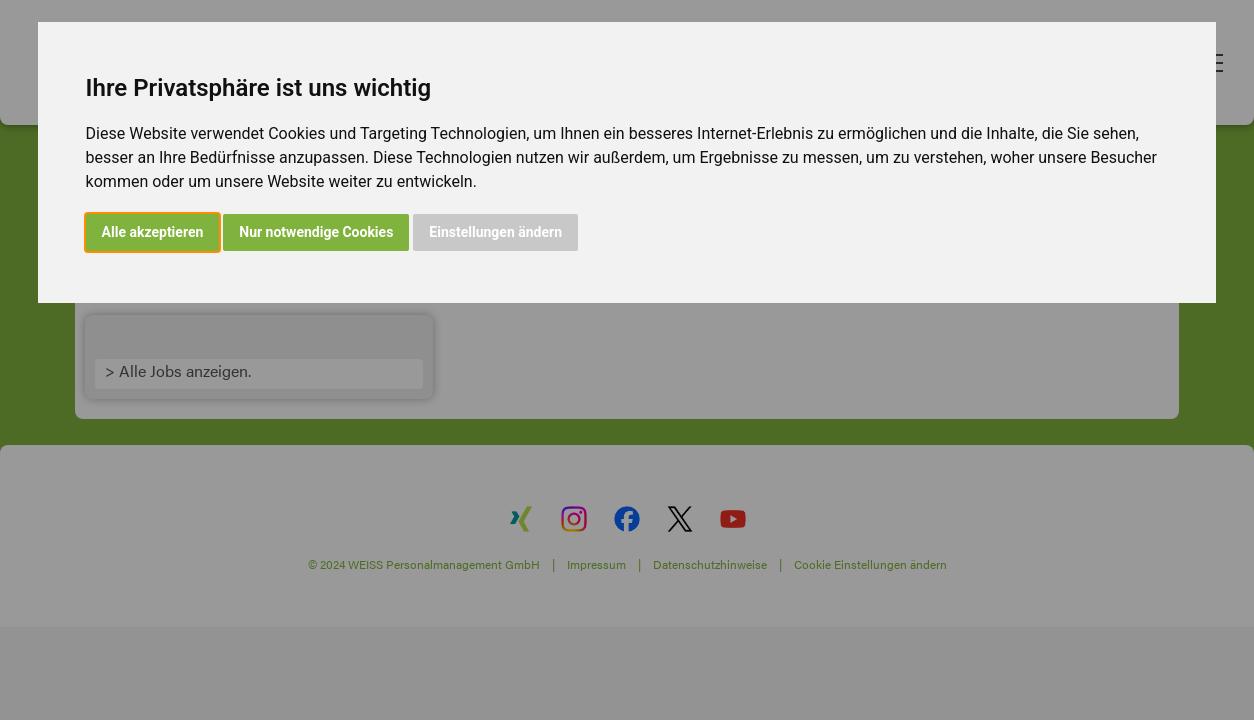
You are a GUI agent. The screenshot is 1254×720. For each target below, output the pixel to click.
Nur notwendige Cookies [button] (316, 232)
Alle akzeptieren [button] (153, 232)
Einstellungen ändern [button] (495, 232)
